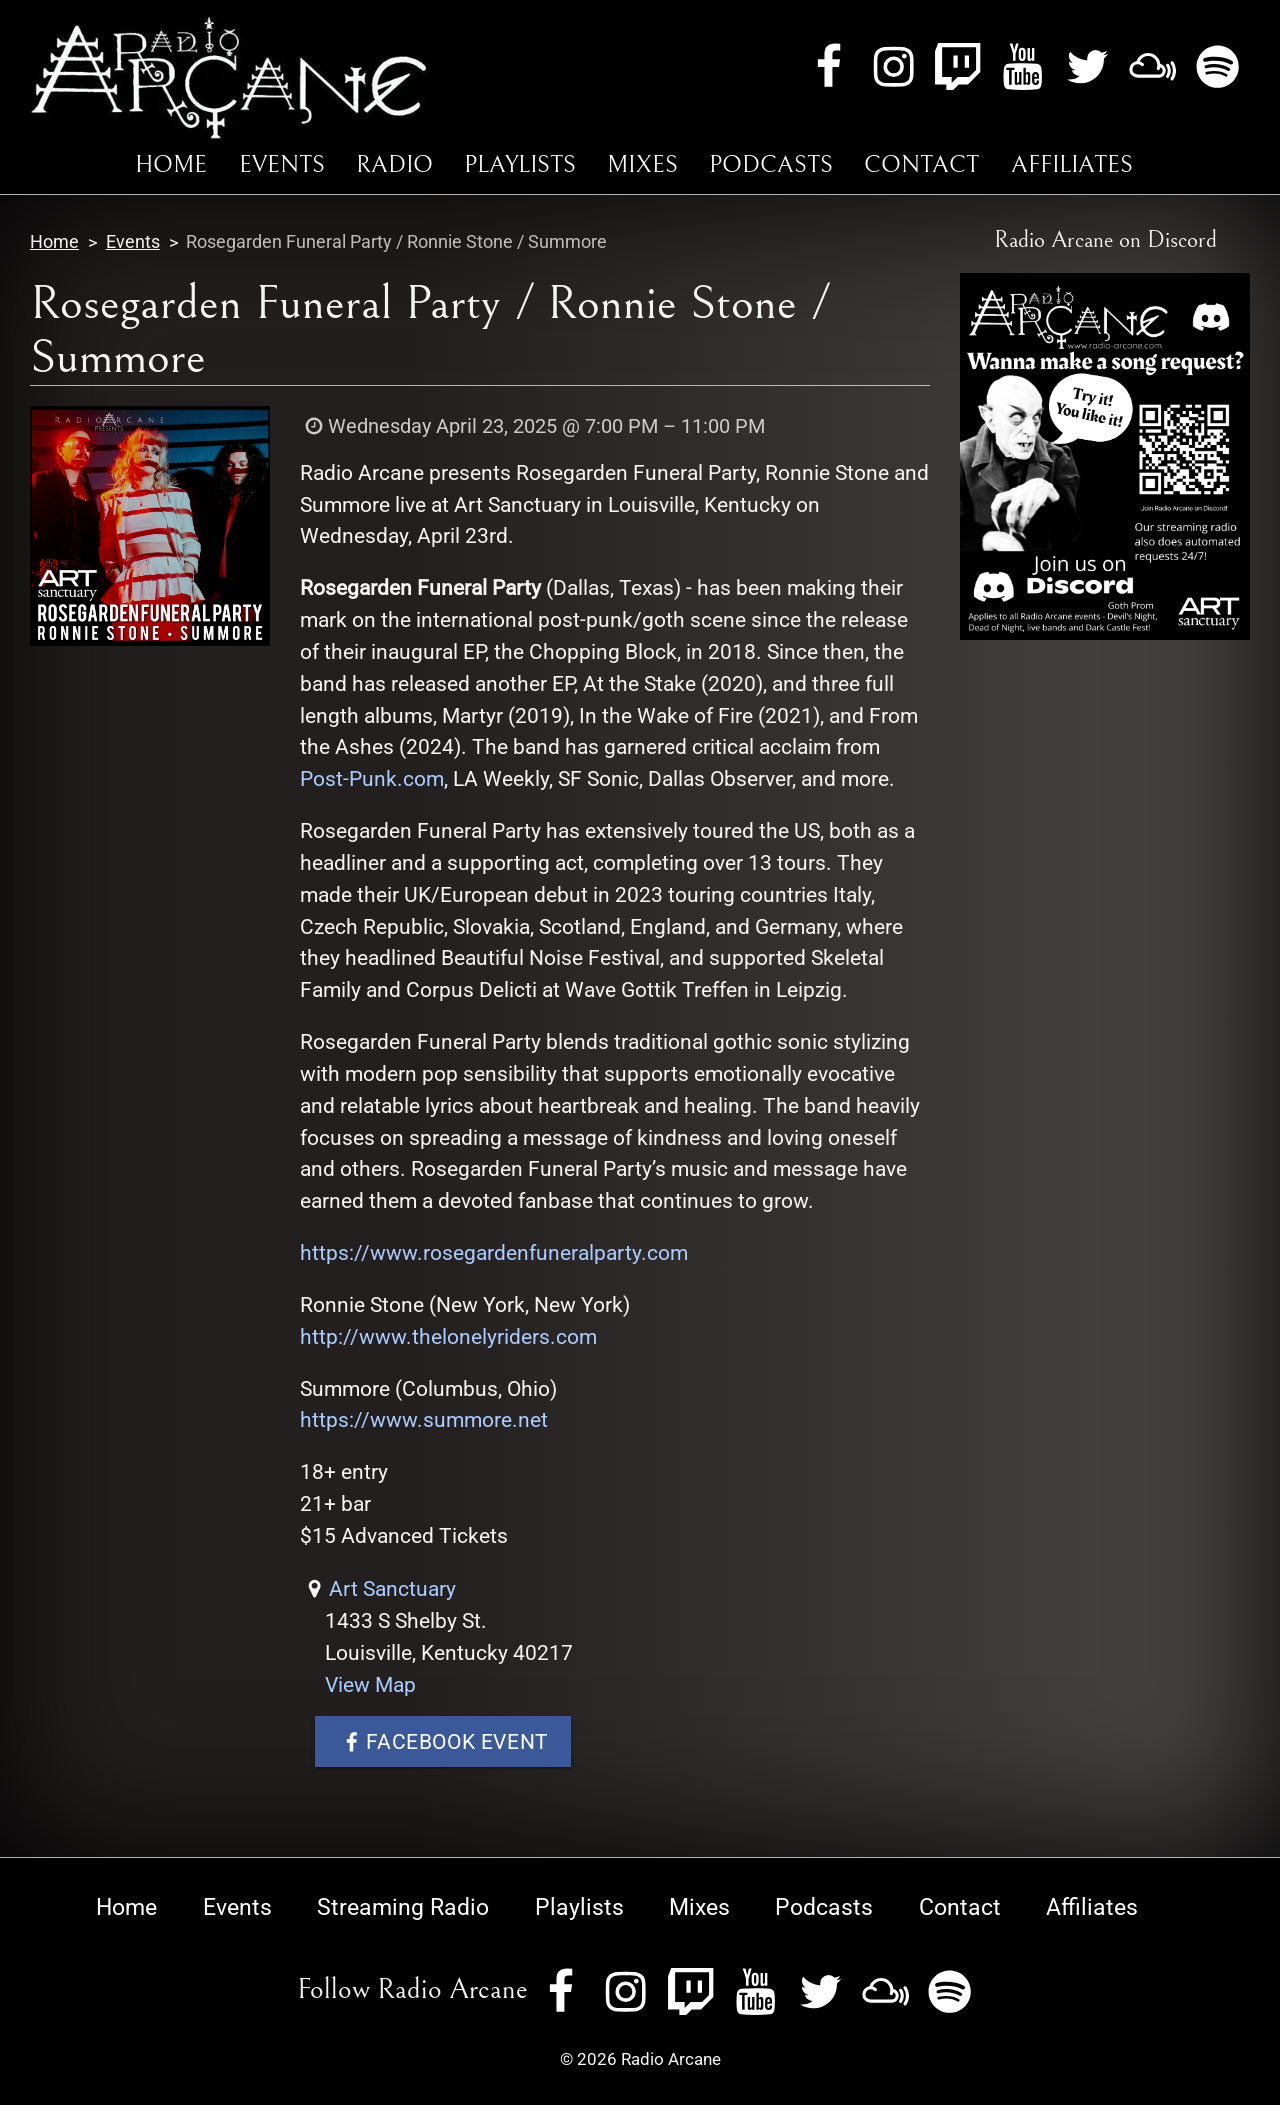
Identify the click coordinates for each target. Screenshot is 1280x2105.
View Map (370, 1684)
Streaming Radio (403, 1907)
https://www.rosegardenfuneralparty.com (494, 1252)
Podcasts (771, 165)
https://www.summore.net (424, 1419)
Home (171, 165)
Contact (921, 165)
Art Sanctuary (392, 1588)
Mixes (642, 165)
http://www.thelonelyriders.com (448, 1336)
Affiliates (1072, 165)
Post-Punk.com (372, 778)
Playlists (520, 165)
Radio (394, 165)
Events (282, 165)
